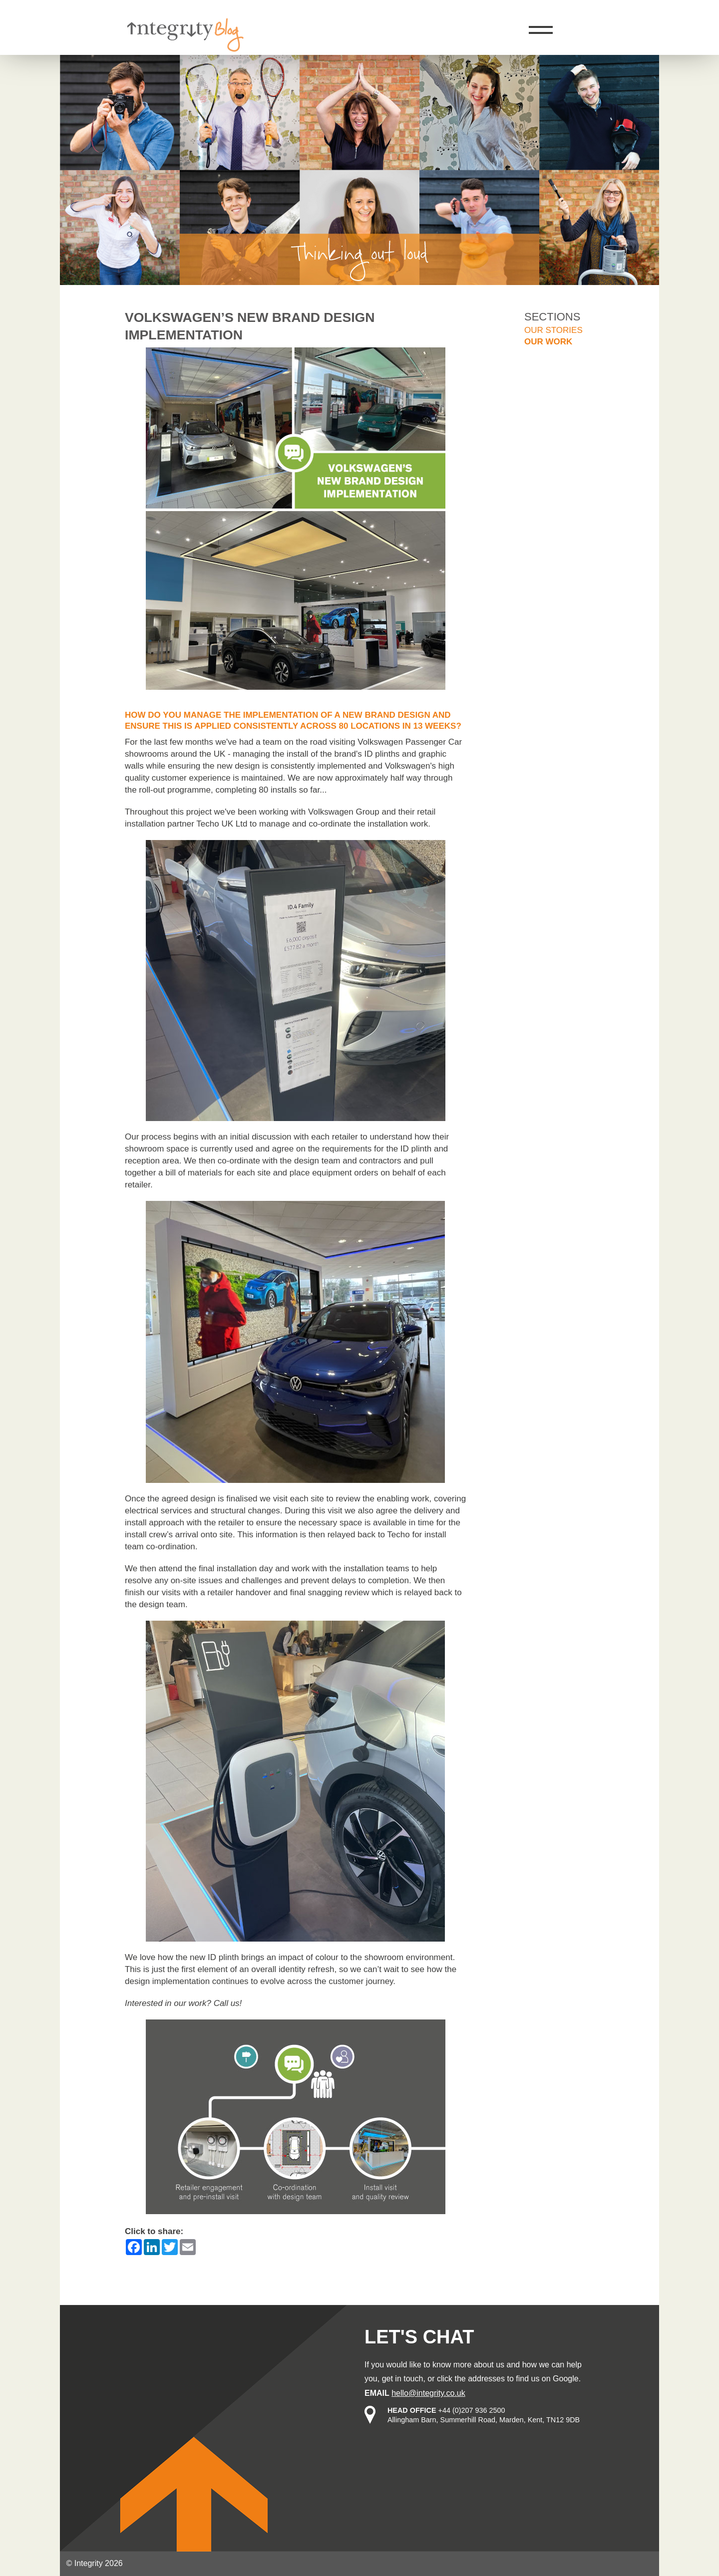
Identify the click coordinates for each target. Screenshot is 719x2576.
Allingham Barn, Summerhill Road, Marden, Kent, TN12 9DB (483, 2420)
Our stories (553, 330)
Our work (548, 341)
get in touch (402, 2378)
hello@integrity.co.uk (428, 2393)
